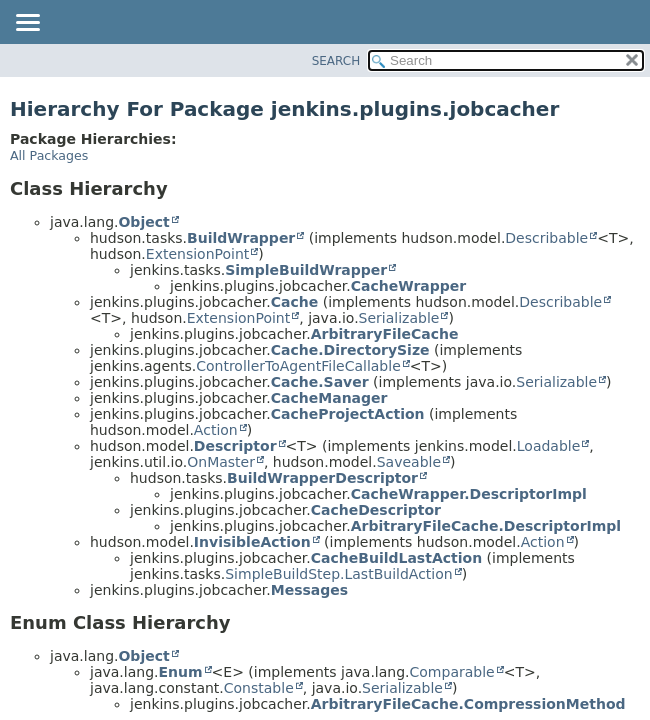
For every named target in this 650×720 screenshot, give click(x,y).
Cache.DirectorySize (350, 350)
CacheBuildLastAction (396, 558)
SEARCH (336, 61)
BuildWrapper (241, 238)
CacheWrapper (408, 286)
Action (216, 430)
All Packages (49, 155)
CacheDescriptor (376, 510)
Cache (294, 302)
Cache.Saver (320, 382)
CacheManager (329, 398)
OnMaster (221, 462)
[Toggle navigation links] (27, 24)
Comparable (452, 672)
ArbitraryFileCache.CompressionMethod (468, 704)
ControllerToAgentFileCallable (298, 366)
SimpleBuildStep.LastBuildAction (338, 574)
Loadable (549, 446)
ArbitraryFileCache (385, 334)
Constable (259, 688)
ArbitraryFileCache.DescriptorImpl (486, 526)
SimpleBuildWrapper (306, 270)
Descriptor (235, 446)
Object (143, 222)
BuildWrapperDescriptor (322, 478)
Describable (546, 238)
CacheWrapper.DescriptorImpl (469, 494)
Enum (180, 672)
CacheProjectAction (348, 414)
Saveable (409, 462)
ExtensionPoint (198, 254)
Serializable (399, 318)
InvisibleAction (252, 542)
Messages (309, 590)
